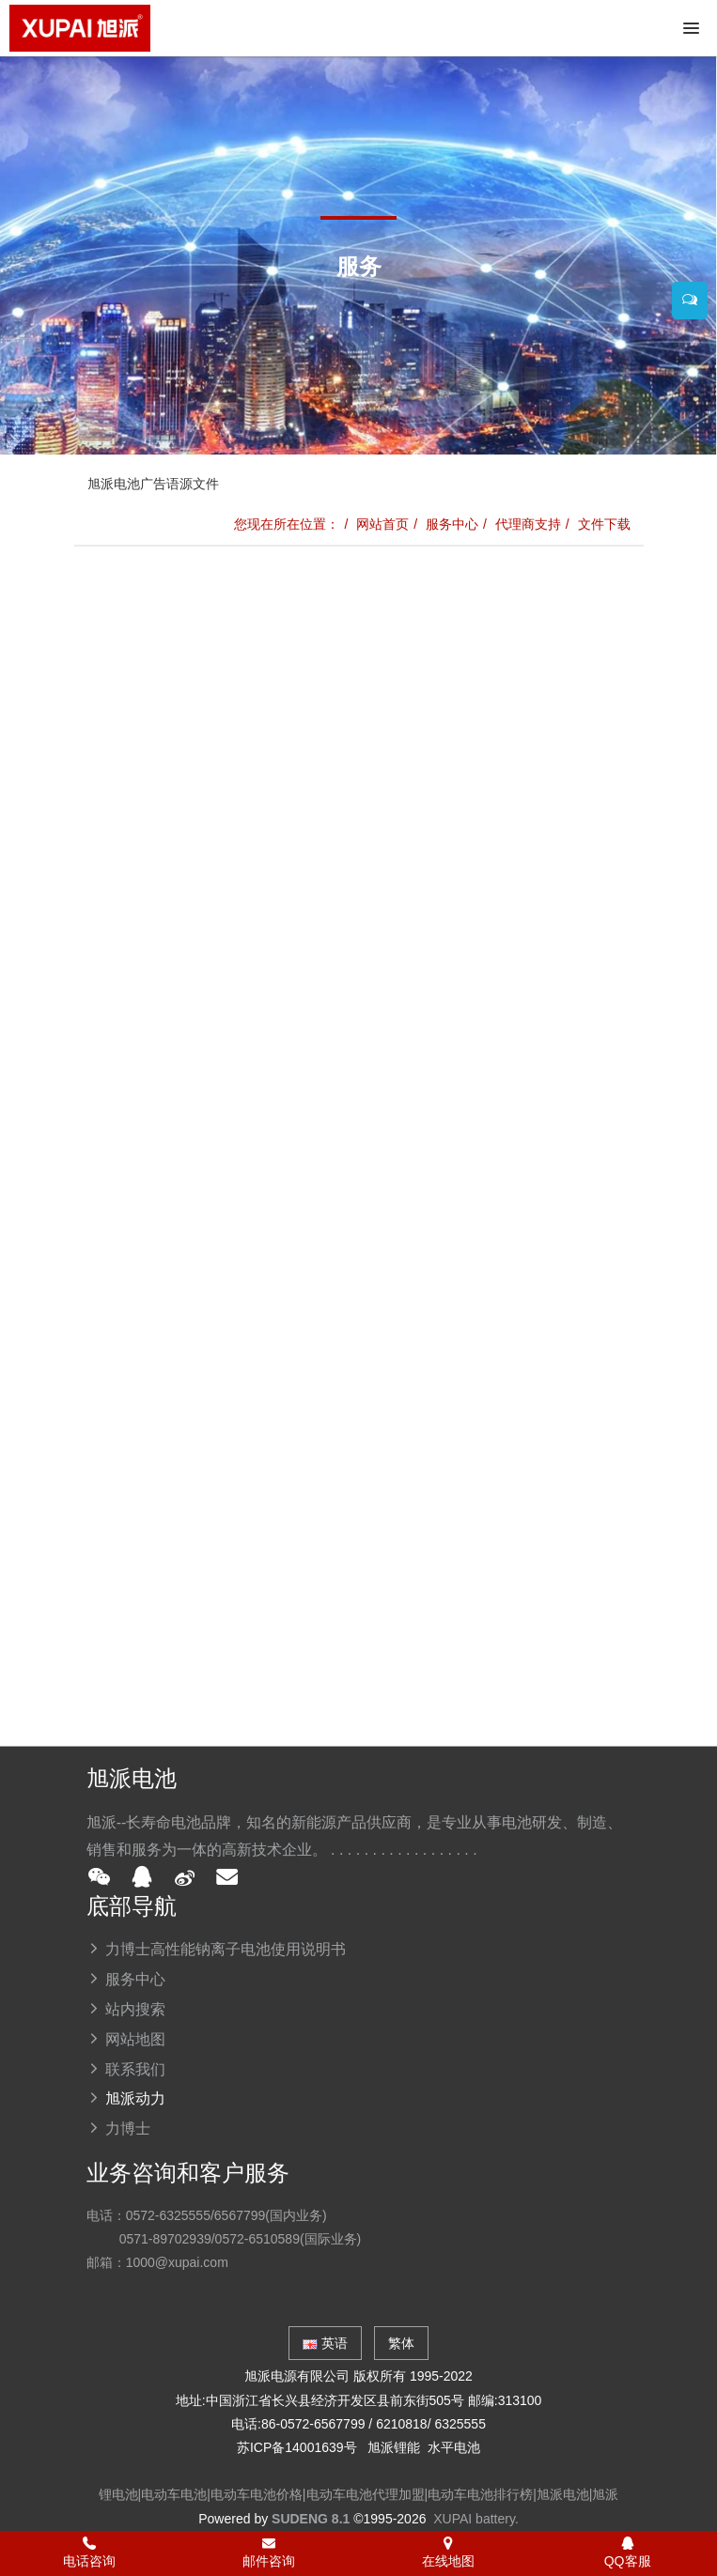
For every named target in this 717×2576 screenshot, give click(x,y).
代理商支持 (528, 524)
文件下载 (604, 524)
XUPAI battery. (476, 2518)
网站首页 (382, 524)
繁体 (401, 2343)
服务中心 (452, 524)
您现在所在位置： (286, 524)
